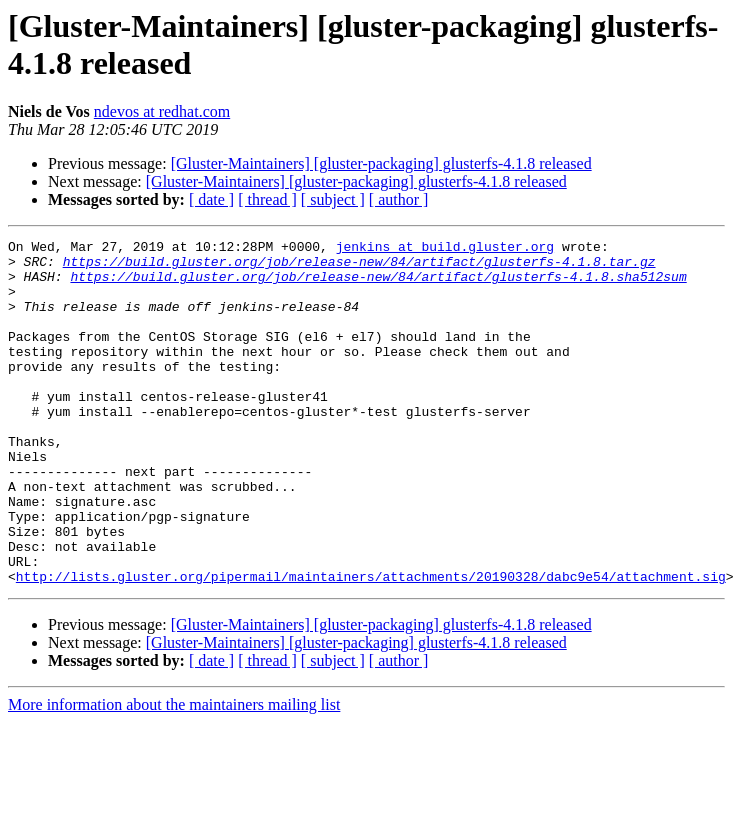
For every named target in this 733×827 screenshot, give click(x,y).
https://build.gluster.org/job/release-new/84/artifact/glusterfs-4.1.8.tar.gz (359, 267)
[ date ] (211, 199)
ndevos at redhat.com (162, 111)
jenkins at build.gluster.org (445, 249)
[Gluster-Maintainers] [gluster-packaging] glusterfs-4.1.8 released (381, 163)
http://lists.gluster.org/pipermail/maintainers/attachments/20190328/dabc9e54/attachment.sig (371, 645)
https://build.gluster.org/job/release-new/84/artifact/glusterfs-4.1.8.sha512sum (378, 285)
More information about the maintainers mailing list (174, 773)
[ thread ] (267, 199)
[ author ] (399, 199)
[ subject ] (333, 199)
